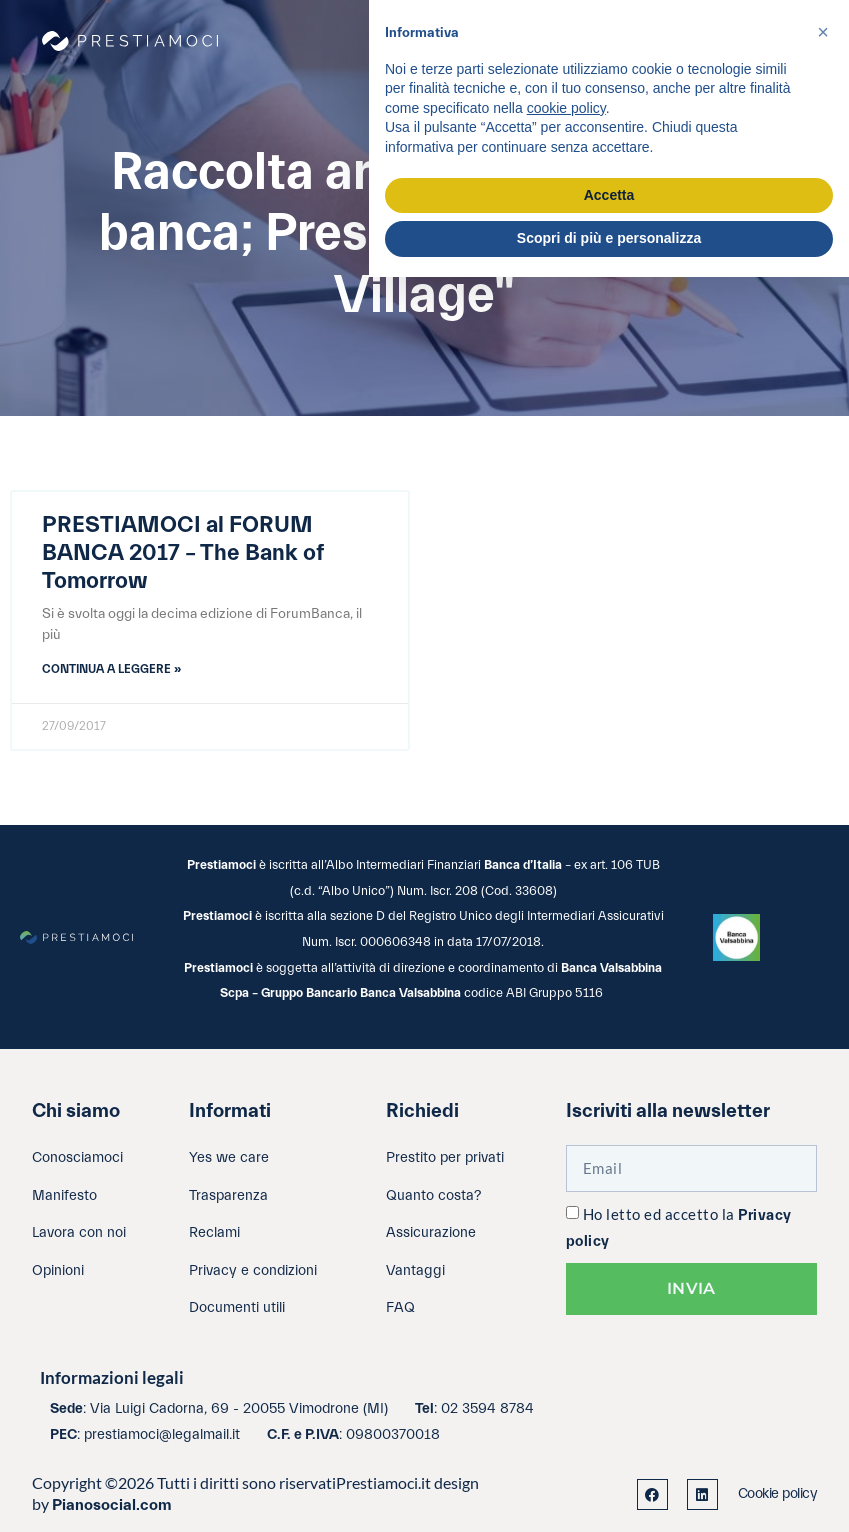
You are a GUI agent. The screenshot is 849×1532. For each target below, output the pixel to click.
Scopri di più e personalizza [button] (609, 238)
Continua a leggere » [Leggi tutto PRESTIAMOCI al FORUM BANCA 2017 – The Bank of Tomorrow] (111, 669)
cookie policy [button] (566, 108)
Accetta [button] (609, 195)
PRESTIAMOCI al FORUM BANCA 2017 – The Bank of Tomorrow (183, 553)
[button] (823, 32)
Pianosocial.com (112, 1505)
